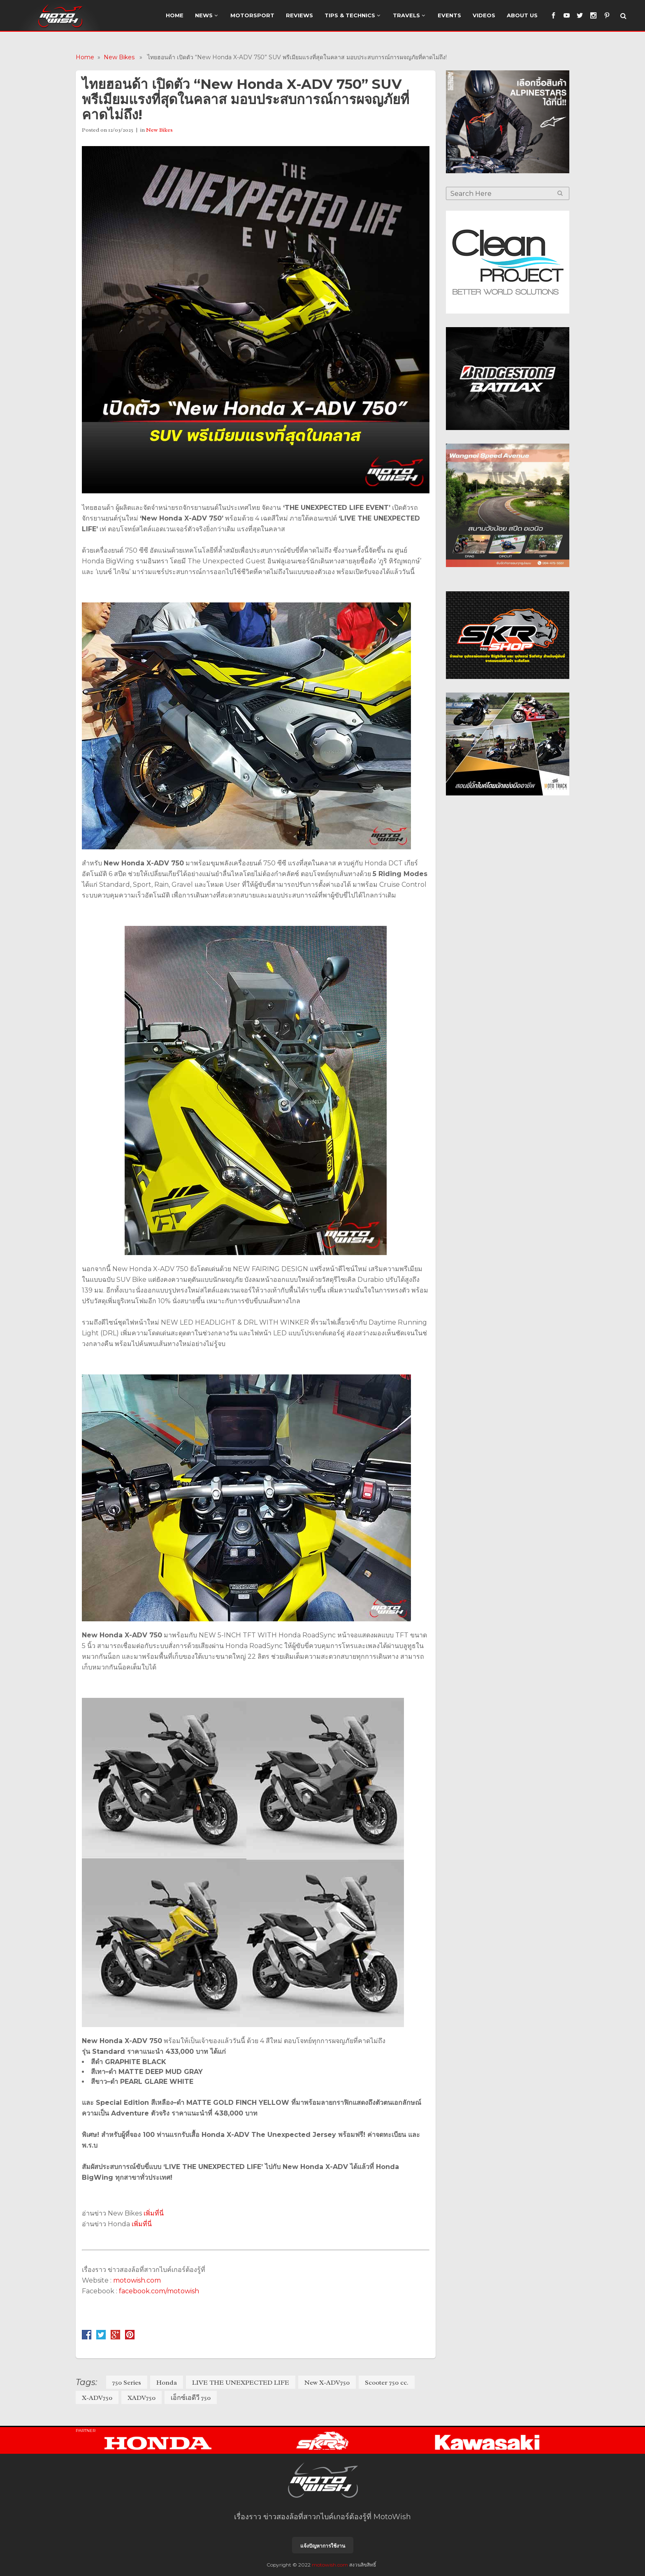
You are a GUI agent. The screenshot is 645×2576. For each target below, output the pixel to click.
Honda (166, 2382)
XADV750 (141, 2398)
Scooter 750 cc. (386, 2382)
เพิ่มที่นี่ (154, 2213)
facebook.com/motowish (159, 2291)
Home (85, 57)
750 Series (126, 2382)
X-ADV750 (97, 2398)
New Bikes (119, 57)
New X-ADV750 (327, 2382)
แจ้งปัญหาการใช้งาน (322, 2546)
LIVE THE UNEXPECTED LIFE (240, 2382)
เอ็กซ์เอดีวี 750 (191, 2398)
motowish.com (137, 2280)
